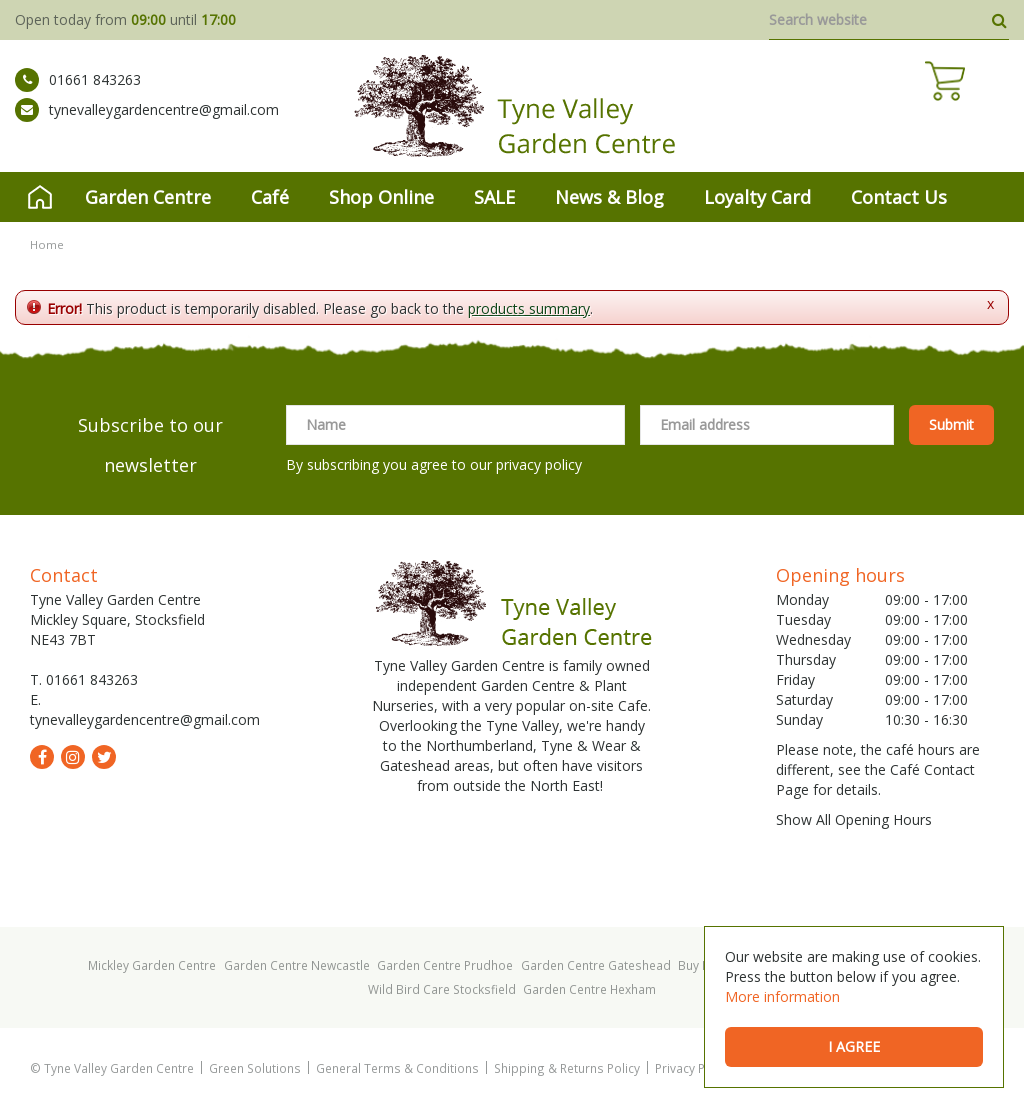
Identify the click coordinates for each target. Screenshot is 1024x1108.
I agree (854, 1046)
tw (104, 757)
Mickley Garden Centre (152, 965)
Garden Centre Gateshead (596, 965)
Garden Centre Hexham (589, 989)
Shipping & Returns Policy (567, 1068)
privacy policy (539, 464)
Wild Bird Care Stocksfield (442, 989)
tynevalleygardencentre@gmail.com (147, 125)
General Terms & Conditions (397, 1068)
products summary (529, 308)
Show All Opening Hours (854, 819)
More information (782, 996)
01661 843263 (78, 95)
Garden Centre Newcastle (297, 965)
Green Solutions (255, 1068)
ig (73, 757)
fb (42, 757)
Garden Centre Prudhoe (445, 965)
